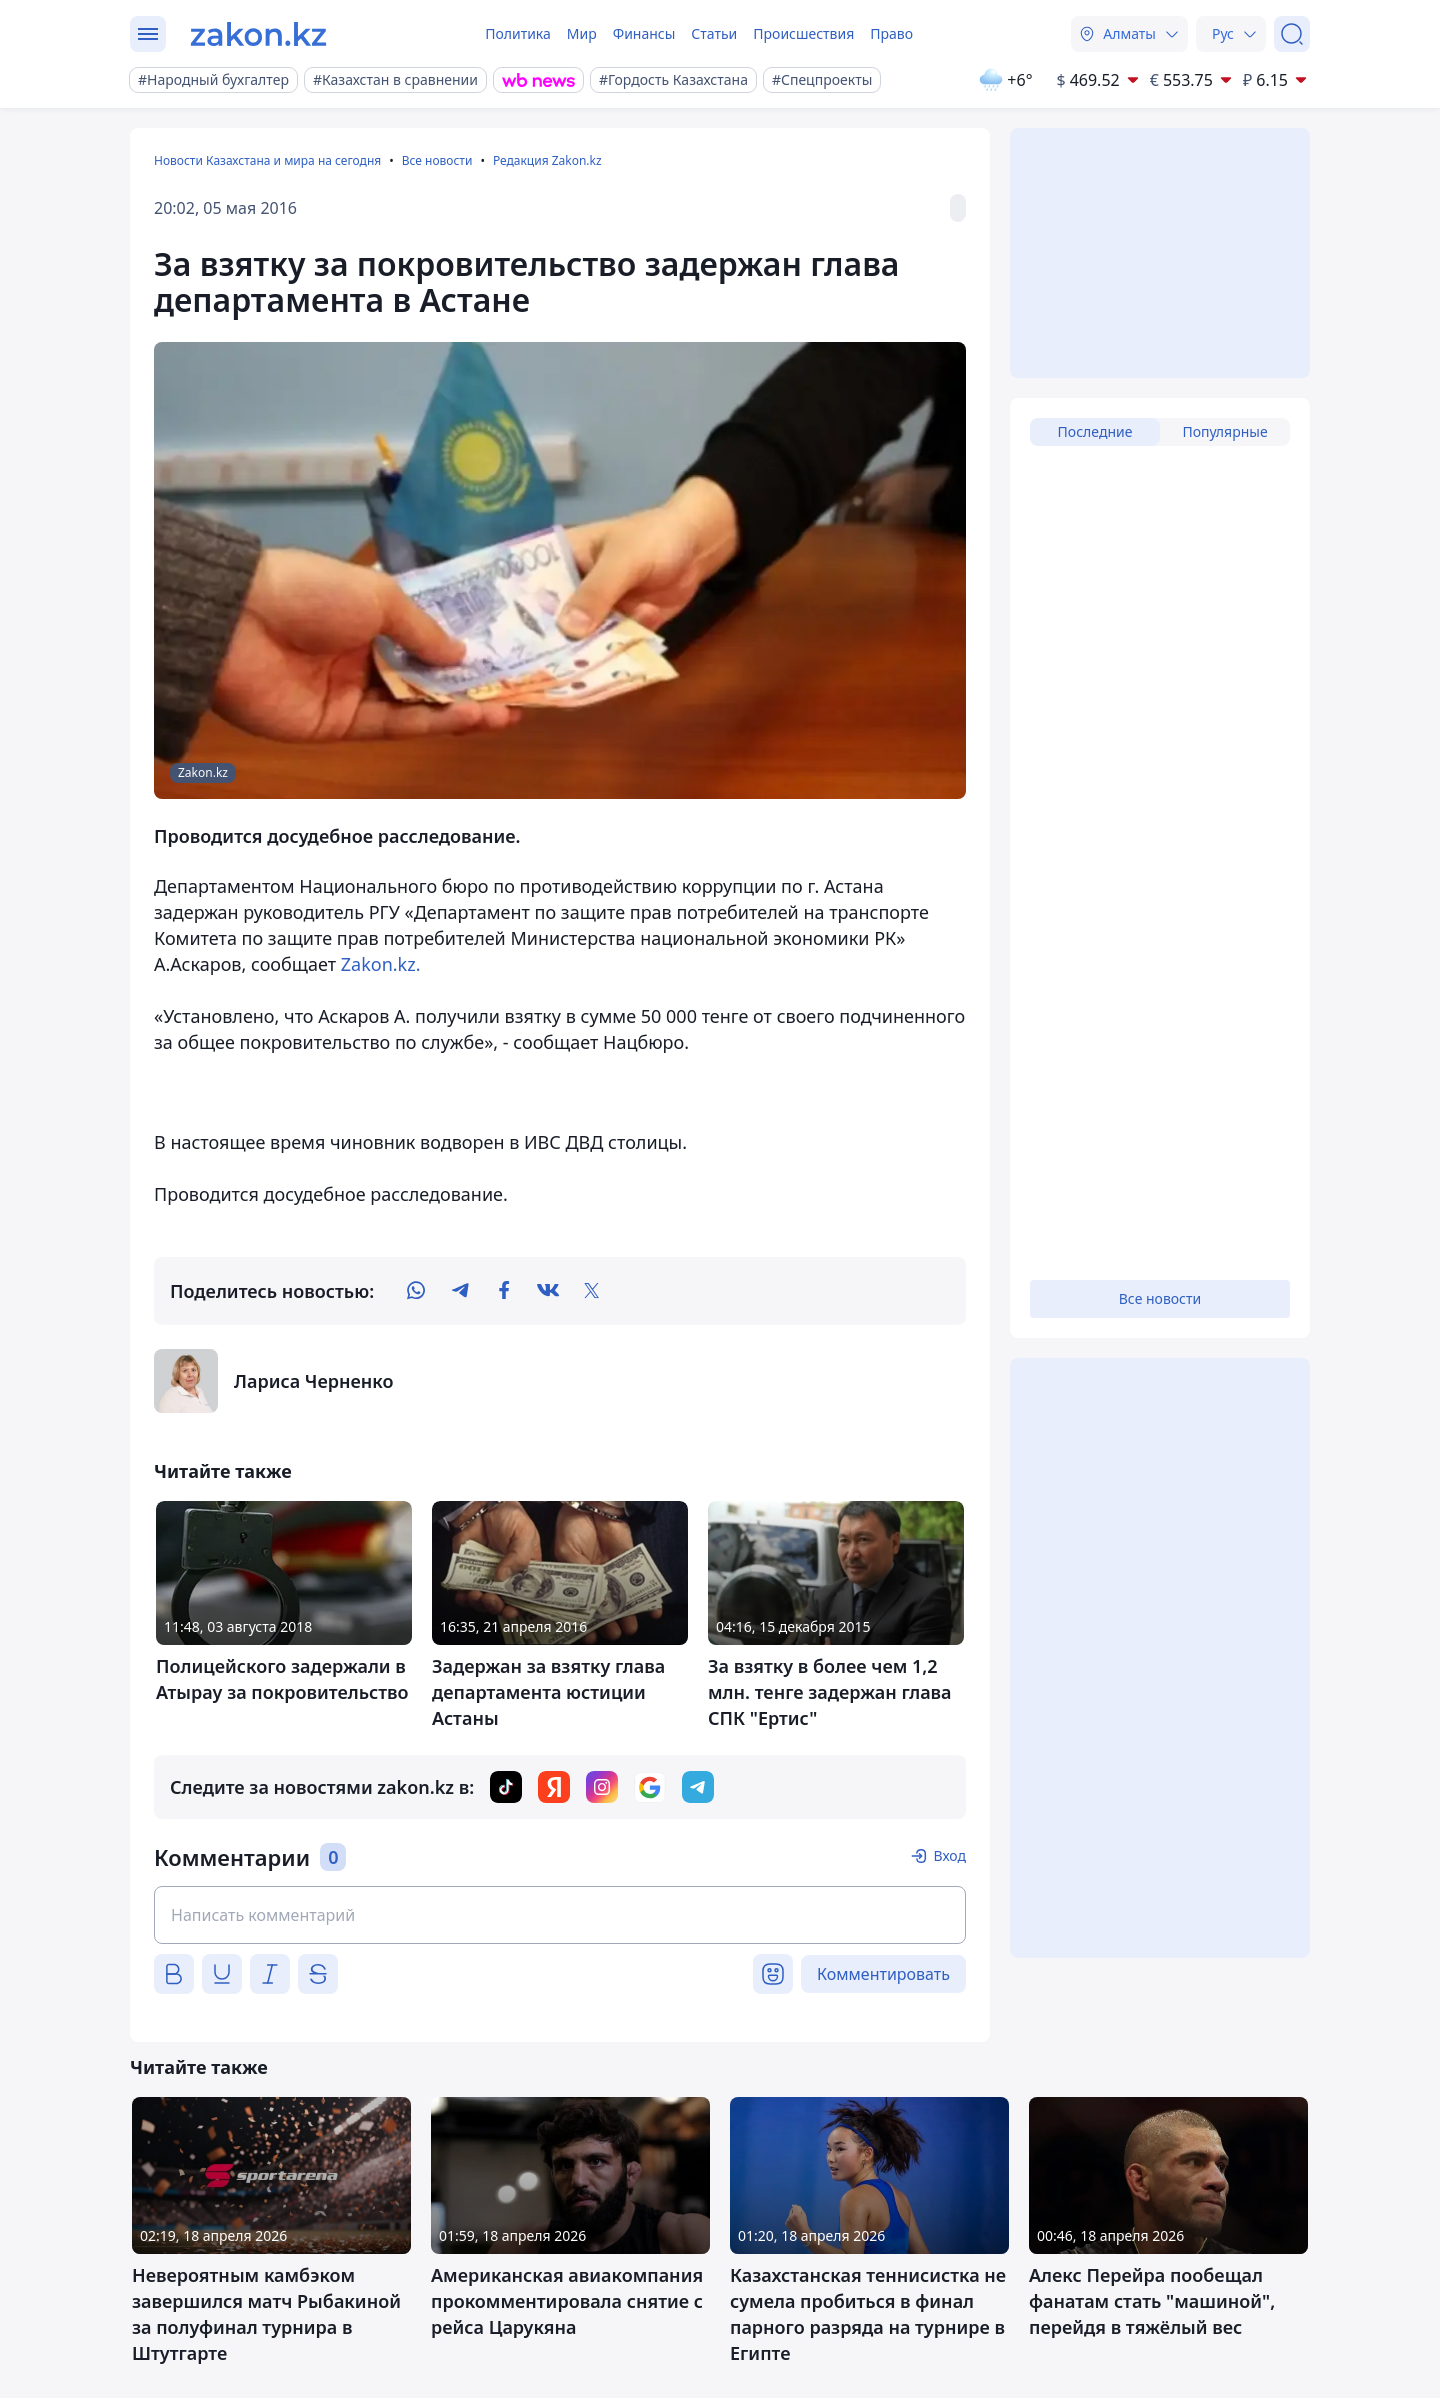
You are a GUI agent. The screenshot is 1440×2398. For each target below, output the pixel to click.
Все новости (437, 160)
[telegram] (460, 1291)
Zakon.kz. (381, 964)
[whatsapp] (416, 1291)
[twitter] (592, 1291)
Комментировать (883, 1974)
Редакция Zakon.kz (547, 160)
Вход (949, 1855)
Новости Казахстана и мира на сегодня (267, 160)
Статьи (714, 33)
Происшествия (803, 33)
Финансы (644, 33)
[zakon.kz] (258, 34)
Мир (582, 33)
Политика (518, 33)
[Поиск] (1292, 34)
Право (891, 33)
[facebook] (504, 1291)
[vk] (548, 1291)
